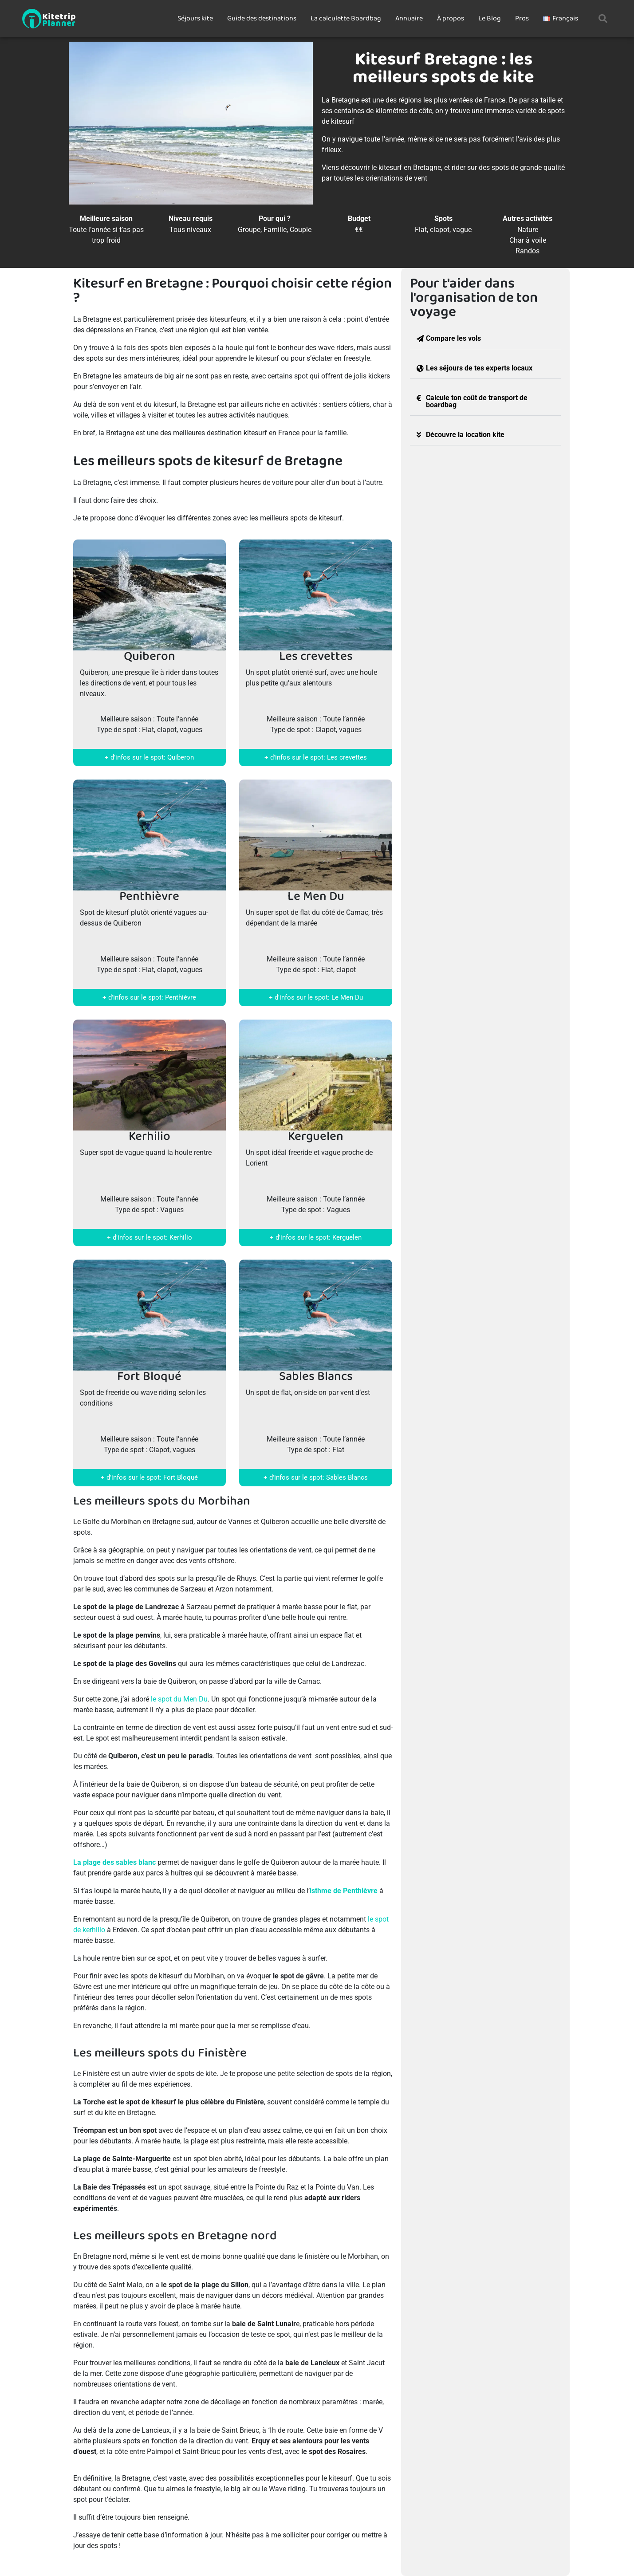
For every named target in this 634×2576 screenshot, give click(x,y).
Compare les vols (453, 338)
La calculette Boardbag (346, 18)
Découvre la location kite (465, 434)
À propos (450, 18)
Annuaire (409, 18)
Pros (522, 18)
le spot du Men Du (179, 1699)
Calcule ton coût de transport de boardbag (477, 401)
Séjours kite (195, 18)
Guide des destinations (261, 18)
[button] (603, 19)
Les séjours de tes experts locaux (479, 368)
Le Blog (489, 18)
